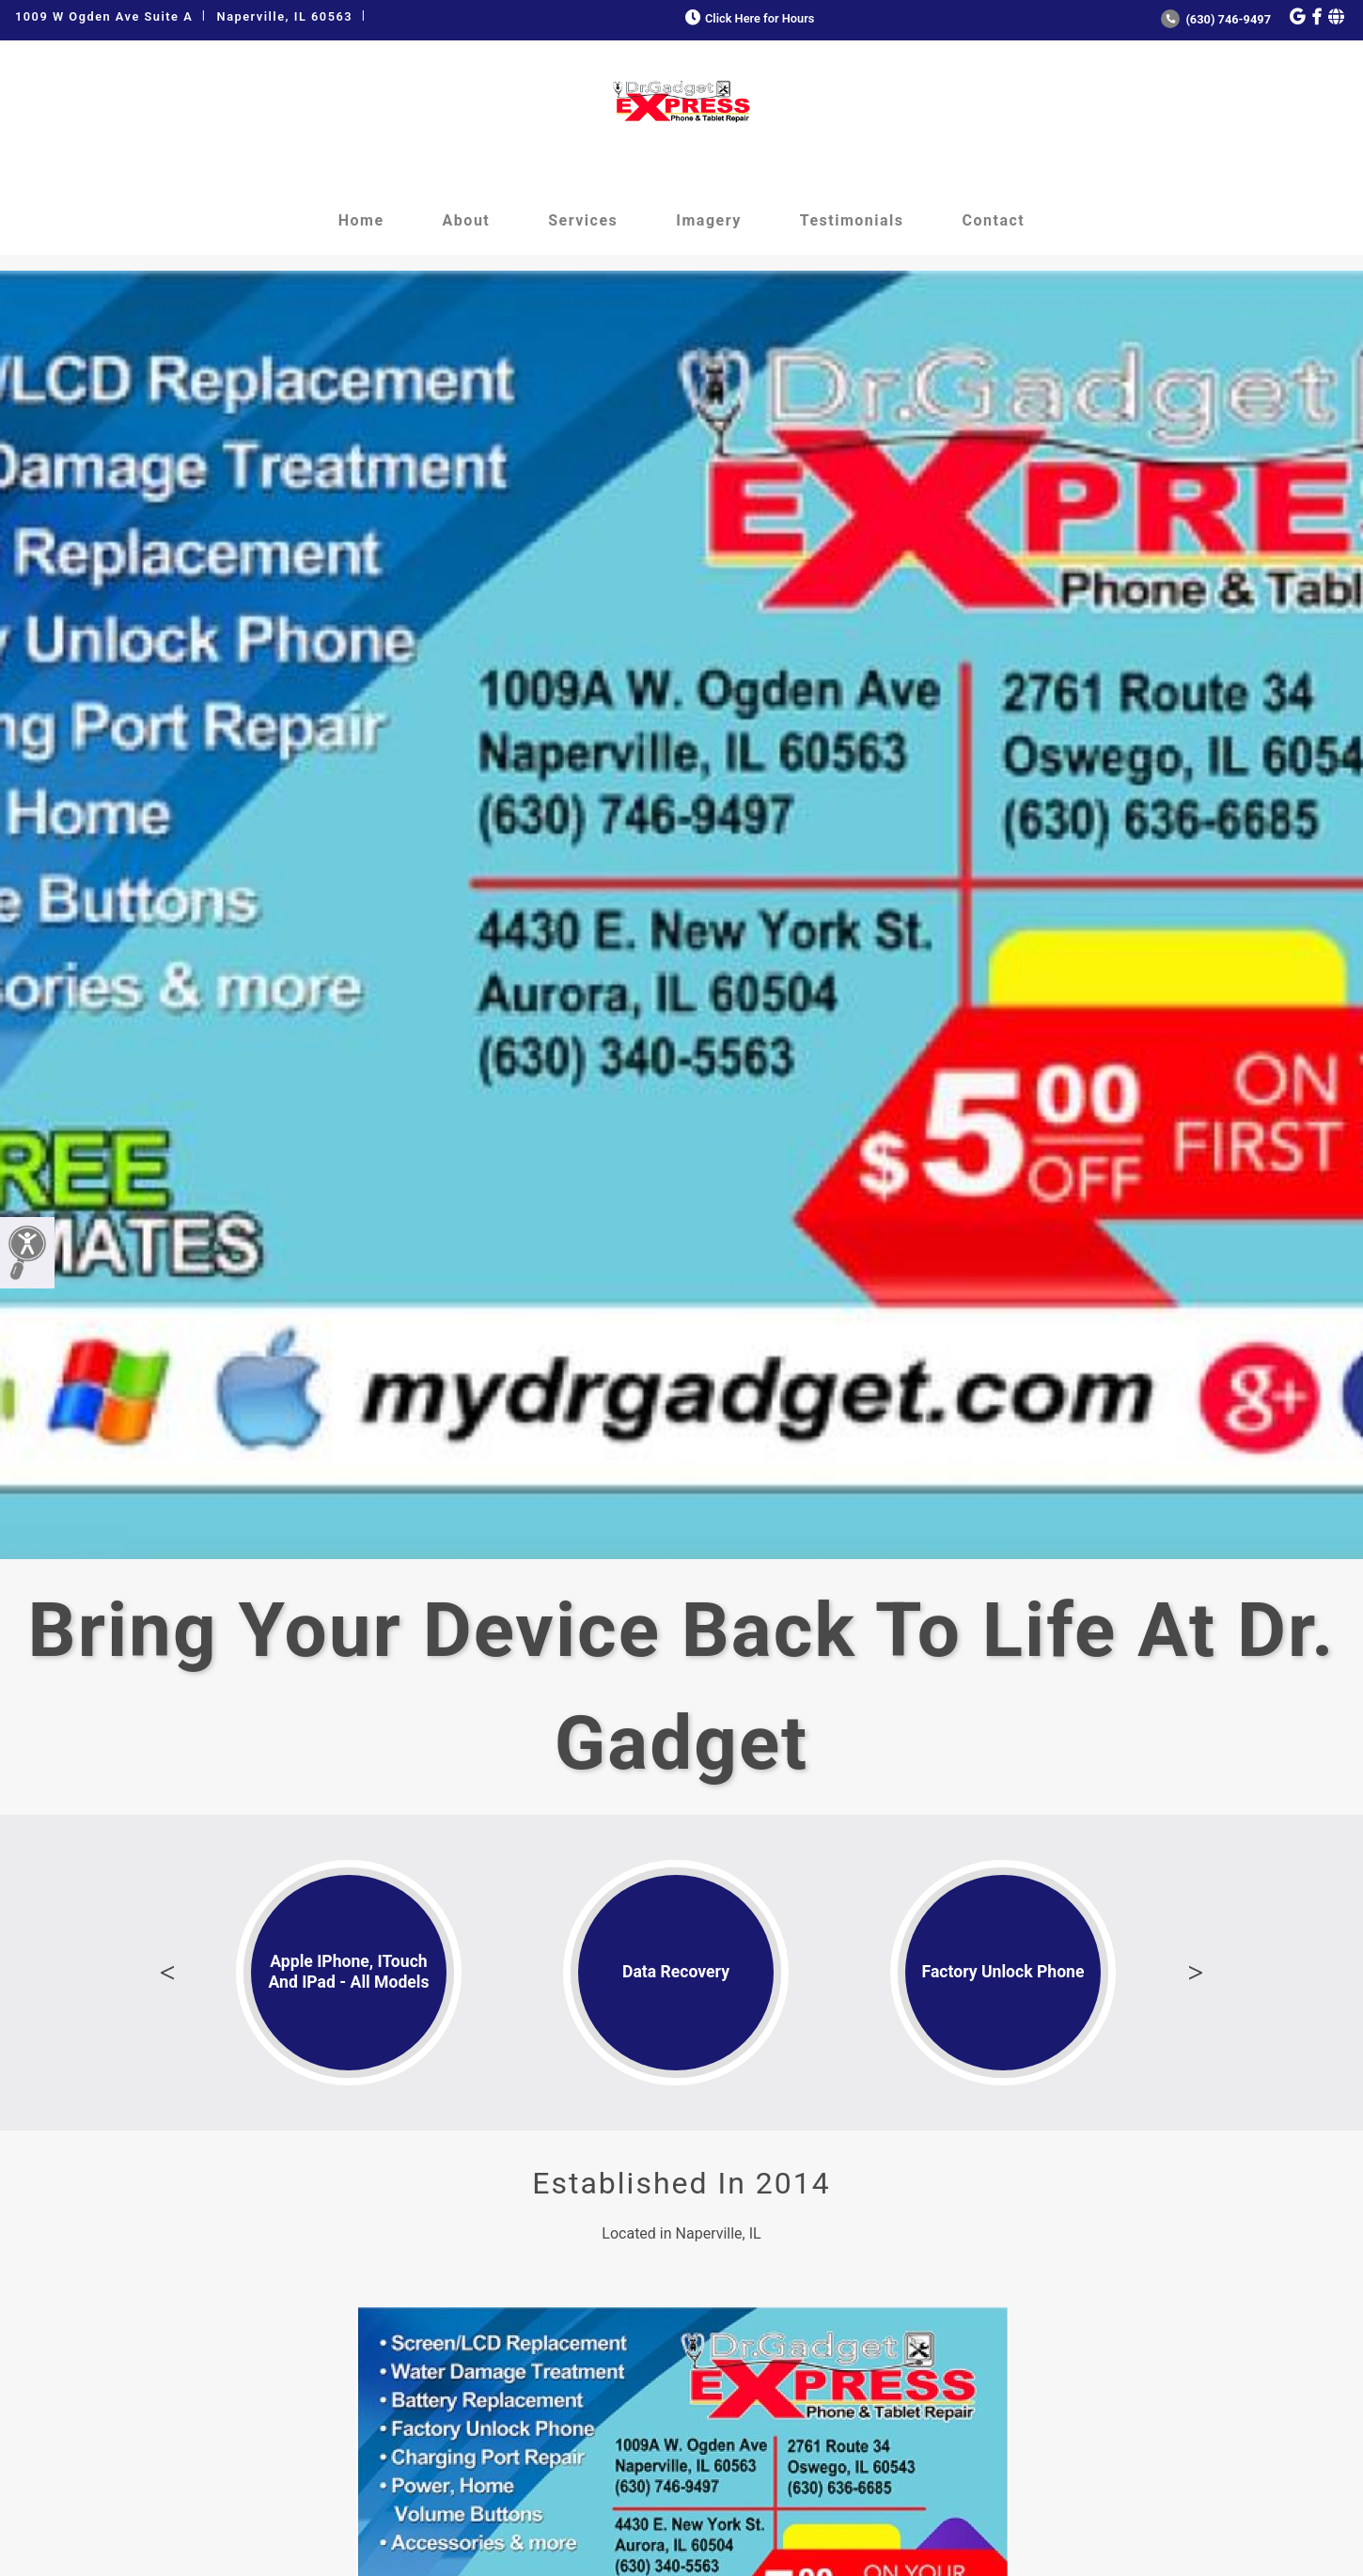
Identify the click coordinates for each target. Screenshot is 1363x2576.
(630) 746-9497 (1216, 19)
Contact (994, 220)
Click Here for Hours (748, 18)
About (467, 220)
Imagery (708, 220)
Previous (167, 1973)
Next (1196, 1973)
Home (361, 220)
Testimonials (852, 220)
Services (583, 220)
